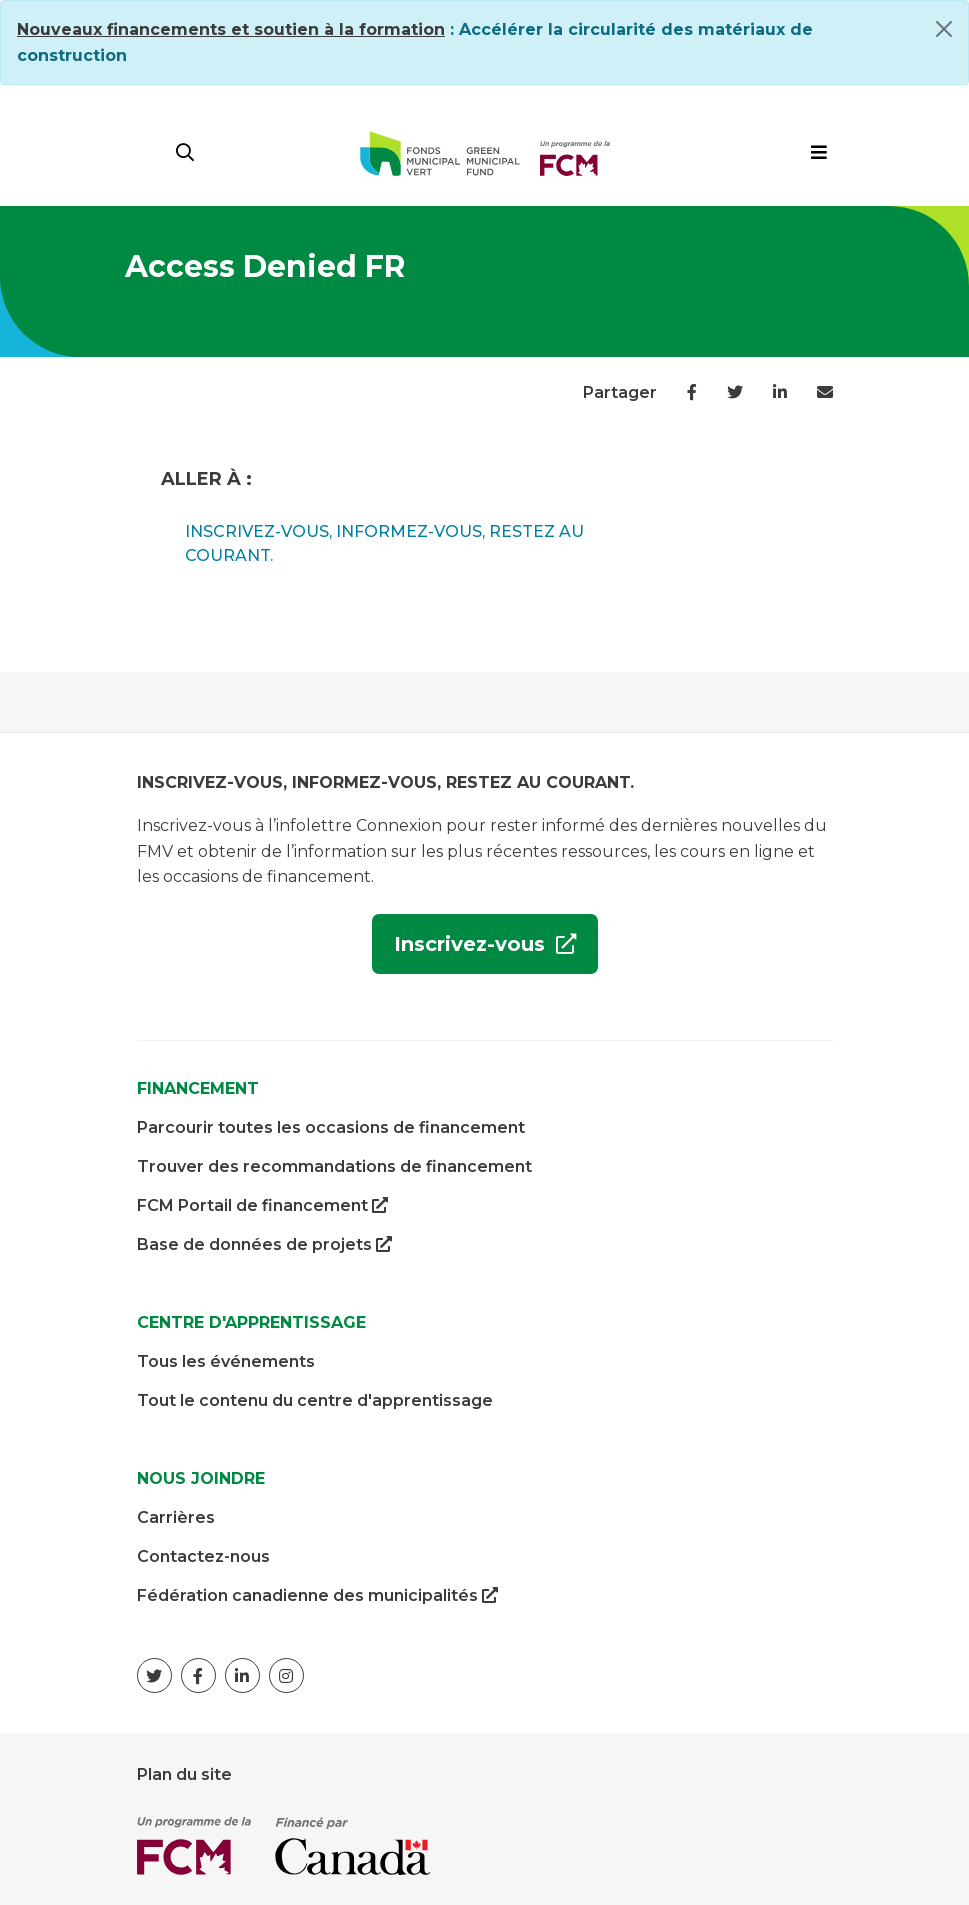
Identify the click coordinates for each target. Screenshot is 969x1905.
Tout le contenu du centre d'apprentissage (315, 1400)
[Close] (944, 29)
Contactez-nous (203, 1556)
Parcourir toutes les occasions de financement (331, 1127)
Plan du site (184, 1774)
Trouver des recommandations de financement (334, 1166)
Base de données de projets (264, 1245)
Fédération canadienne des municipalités (317, 1596)
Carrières (176, 1517)
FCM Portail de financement (262, 1206)
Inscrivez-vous (461, 951)
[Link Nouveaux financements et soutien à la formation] (231, 29)
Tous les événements (226, 1361)
